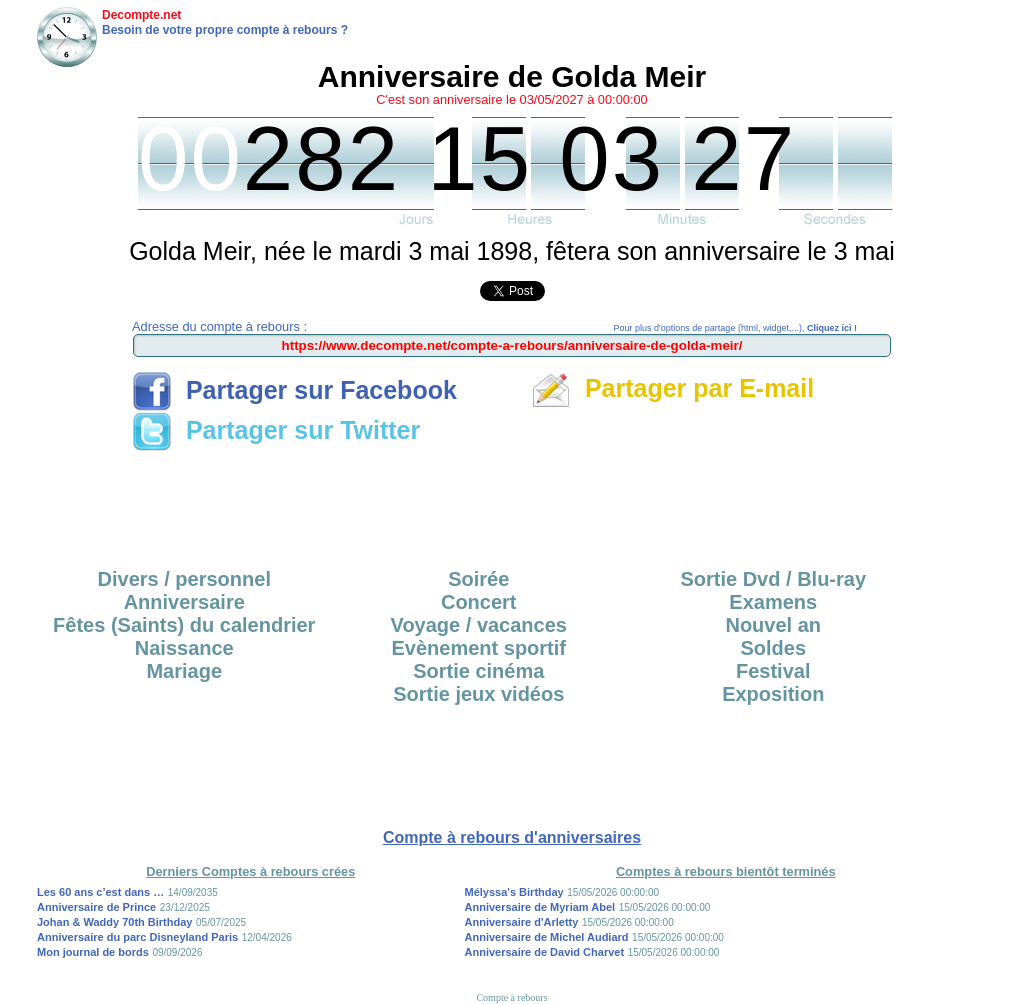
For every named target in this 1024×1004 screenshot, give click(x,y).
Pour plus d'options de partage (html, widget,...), (735, 328)
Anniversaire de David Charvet (545, 952)
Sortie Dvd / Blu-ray (773, 579)
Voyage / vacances (479, 625)
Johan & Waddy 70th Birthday (114, 922)
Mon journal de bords (93, 952)
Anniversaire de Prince (96, 907)
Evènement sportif (479, 648)
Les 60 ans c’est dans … (100, 892)
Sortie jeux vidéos (478, 694)
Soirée (478, 579)
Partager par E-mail (672, 388)
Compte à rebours (511, 997)
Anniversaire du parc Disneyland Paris (137, 937)
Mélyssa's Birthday (514, 892)
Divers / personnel (184, 579)
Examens (773, 602)
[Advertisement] (512, 503)
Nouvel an (773, 625)
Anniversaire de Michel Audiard (547, 937)
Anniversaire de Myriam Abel (540, 907)
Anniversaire (184, 602)
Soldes (773, 648)
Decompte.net (141, 15)
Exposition (773, 694)
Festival (773, 671)
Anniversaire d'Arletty (522, 922)
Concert (479, 602)
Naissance (184, 648)
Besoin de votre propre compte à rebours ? (225, 30)
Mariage (184, 671)
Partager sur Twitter (276, 430)
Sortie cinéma (478, 671)
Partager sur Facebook (294, 390)
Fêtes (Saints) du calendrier (184, 625)
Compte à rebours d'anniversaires (512, 837)
